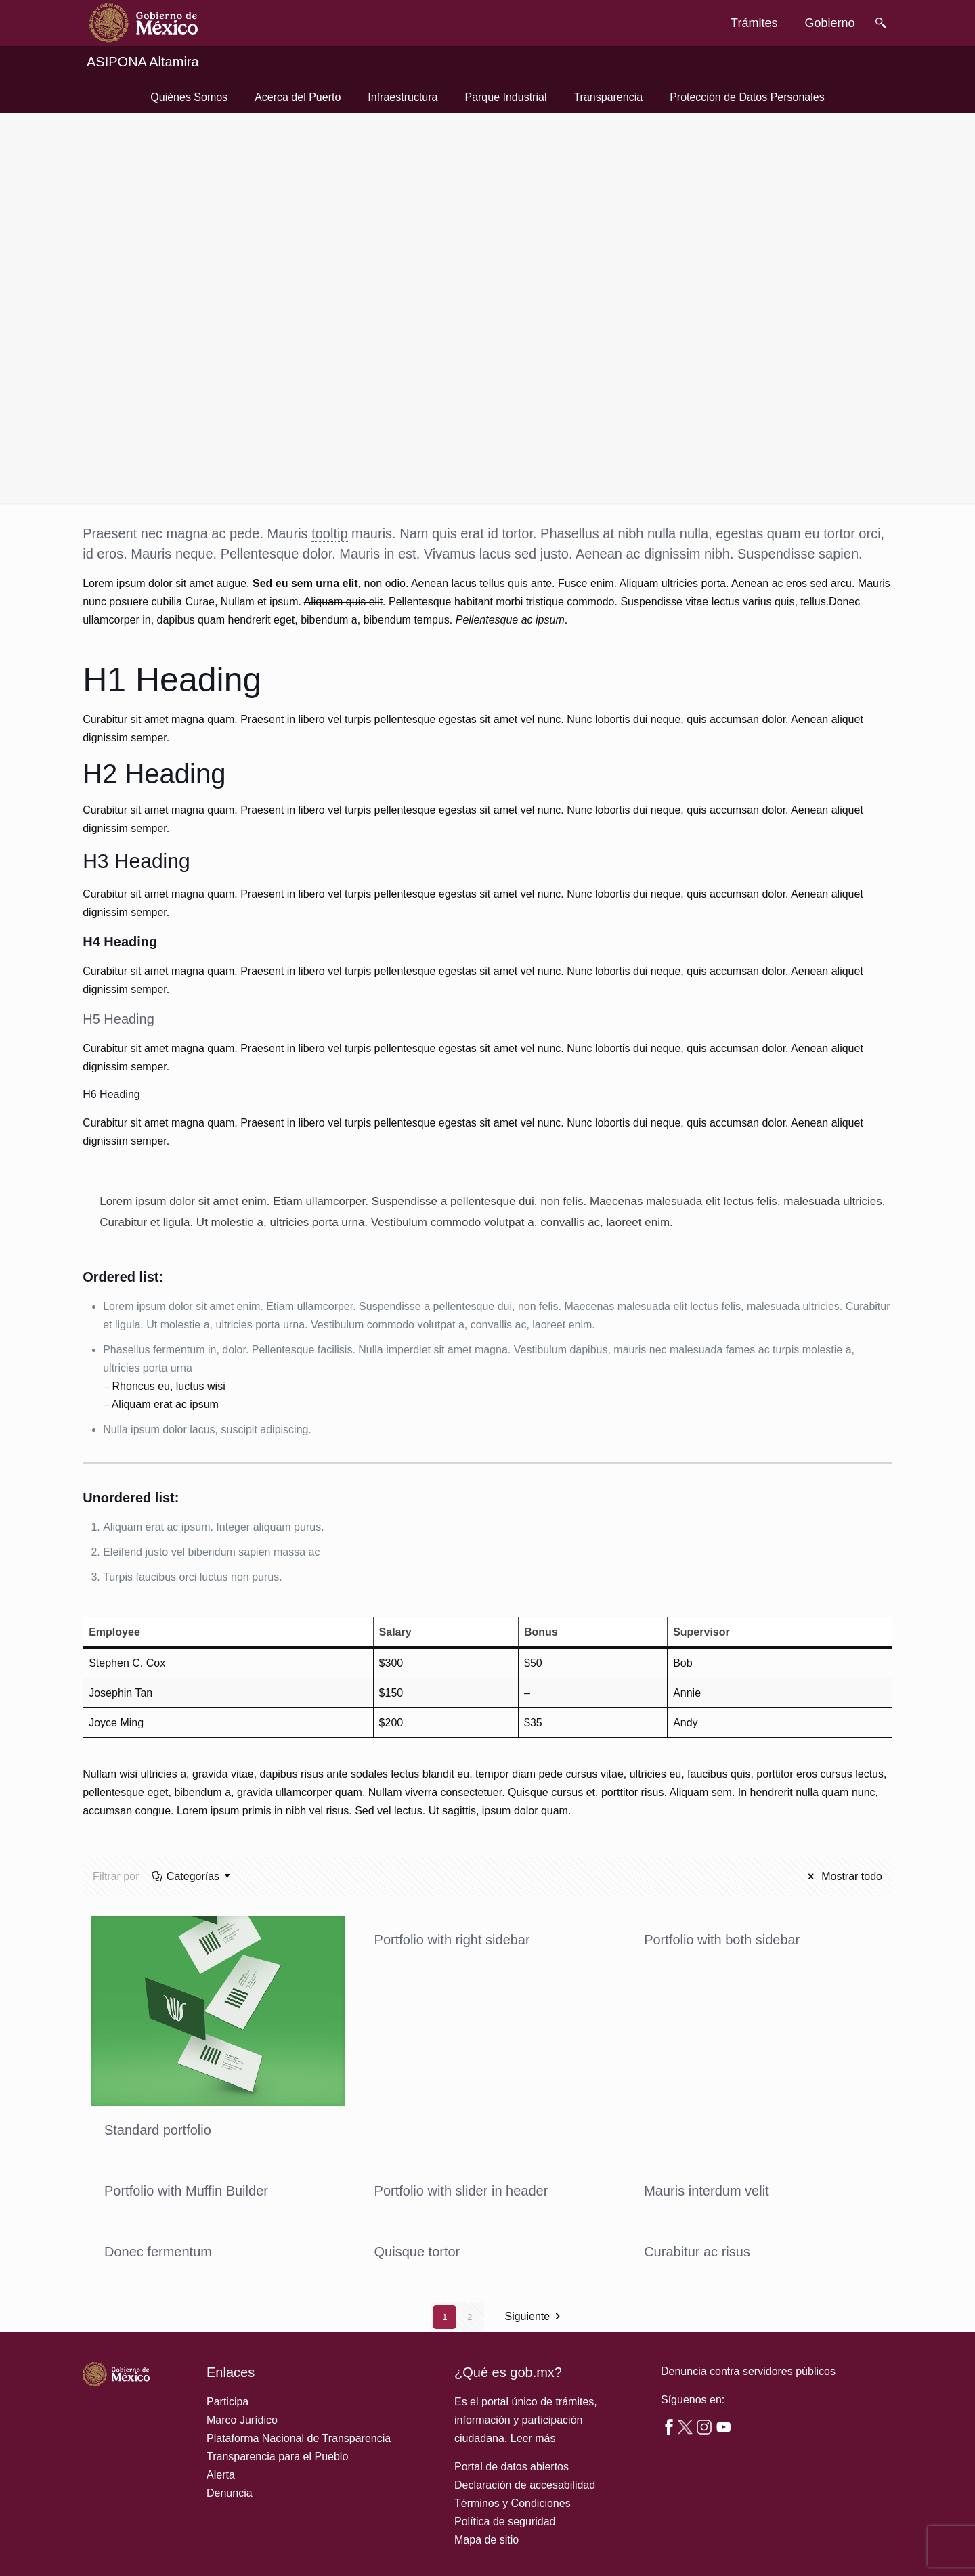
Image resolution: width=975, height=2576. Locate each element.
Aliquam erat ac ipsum (165, 1404)
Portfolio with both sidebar (722, 1939)
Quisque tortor (417, 2251)
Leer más (533, 2438)
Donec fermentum (158, 2251)
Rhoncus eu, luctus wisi (168, 1386)
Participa (227, 2401)
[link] (143, 23)
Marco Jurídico (242, 2420)
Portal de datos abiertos (511, 2466)
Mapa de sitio (486, 2540)
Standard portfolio (157, 2129)
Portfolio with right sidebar (452, 1939)
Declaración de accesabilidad (524, 2485)
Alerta (221, 2475)
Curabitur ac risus (697, 2251)
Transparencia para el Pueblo (277, 2456)
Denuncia (230, 2493)
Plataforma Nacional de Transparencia (299, 2438)
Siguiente (534, 2317)
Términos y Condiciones (512, 2503)
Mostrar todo (842, 1876)
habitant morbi (488, 601)
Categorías (191, 1876)
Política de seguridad (504, 2521)
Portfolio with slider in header (461, 2190)
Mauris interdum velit (706, 2190)
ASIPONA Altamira (143, 61)
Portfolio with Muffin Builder (186, 2190)
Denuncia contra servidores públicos (748, 2371)
